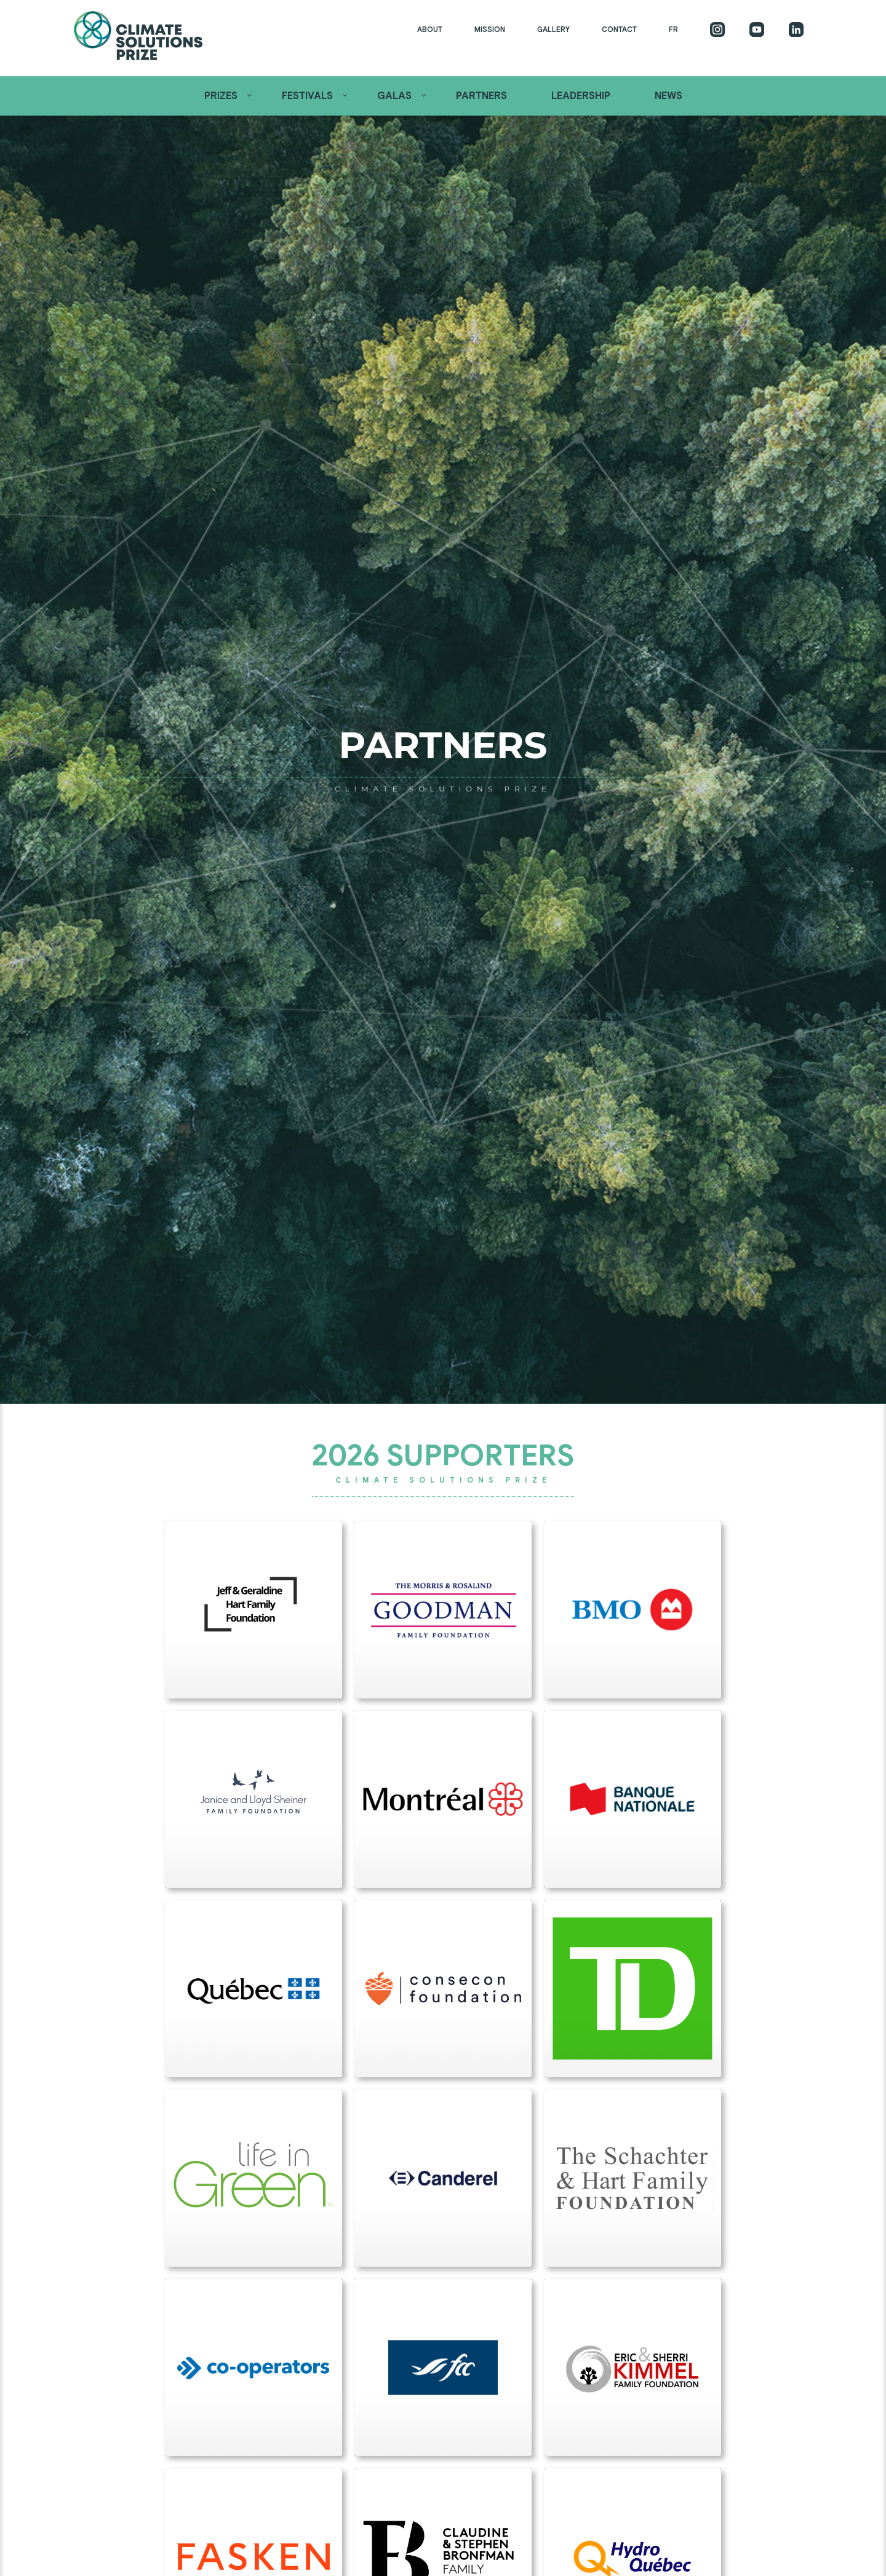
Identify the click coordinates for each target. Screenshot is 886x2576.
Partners (481, 96)
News (668, 96)
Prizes (220, 96)
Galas (394, 96)
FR (673, 29)
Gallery (553, 29)
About (429, 29)
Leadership (580, 96)
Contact (619, 29)
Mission (489, 29)
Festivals (307, 96)
